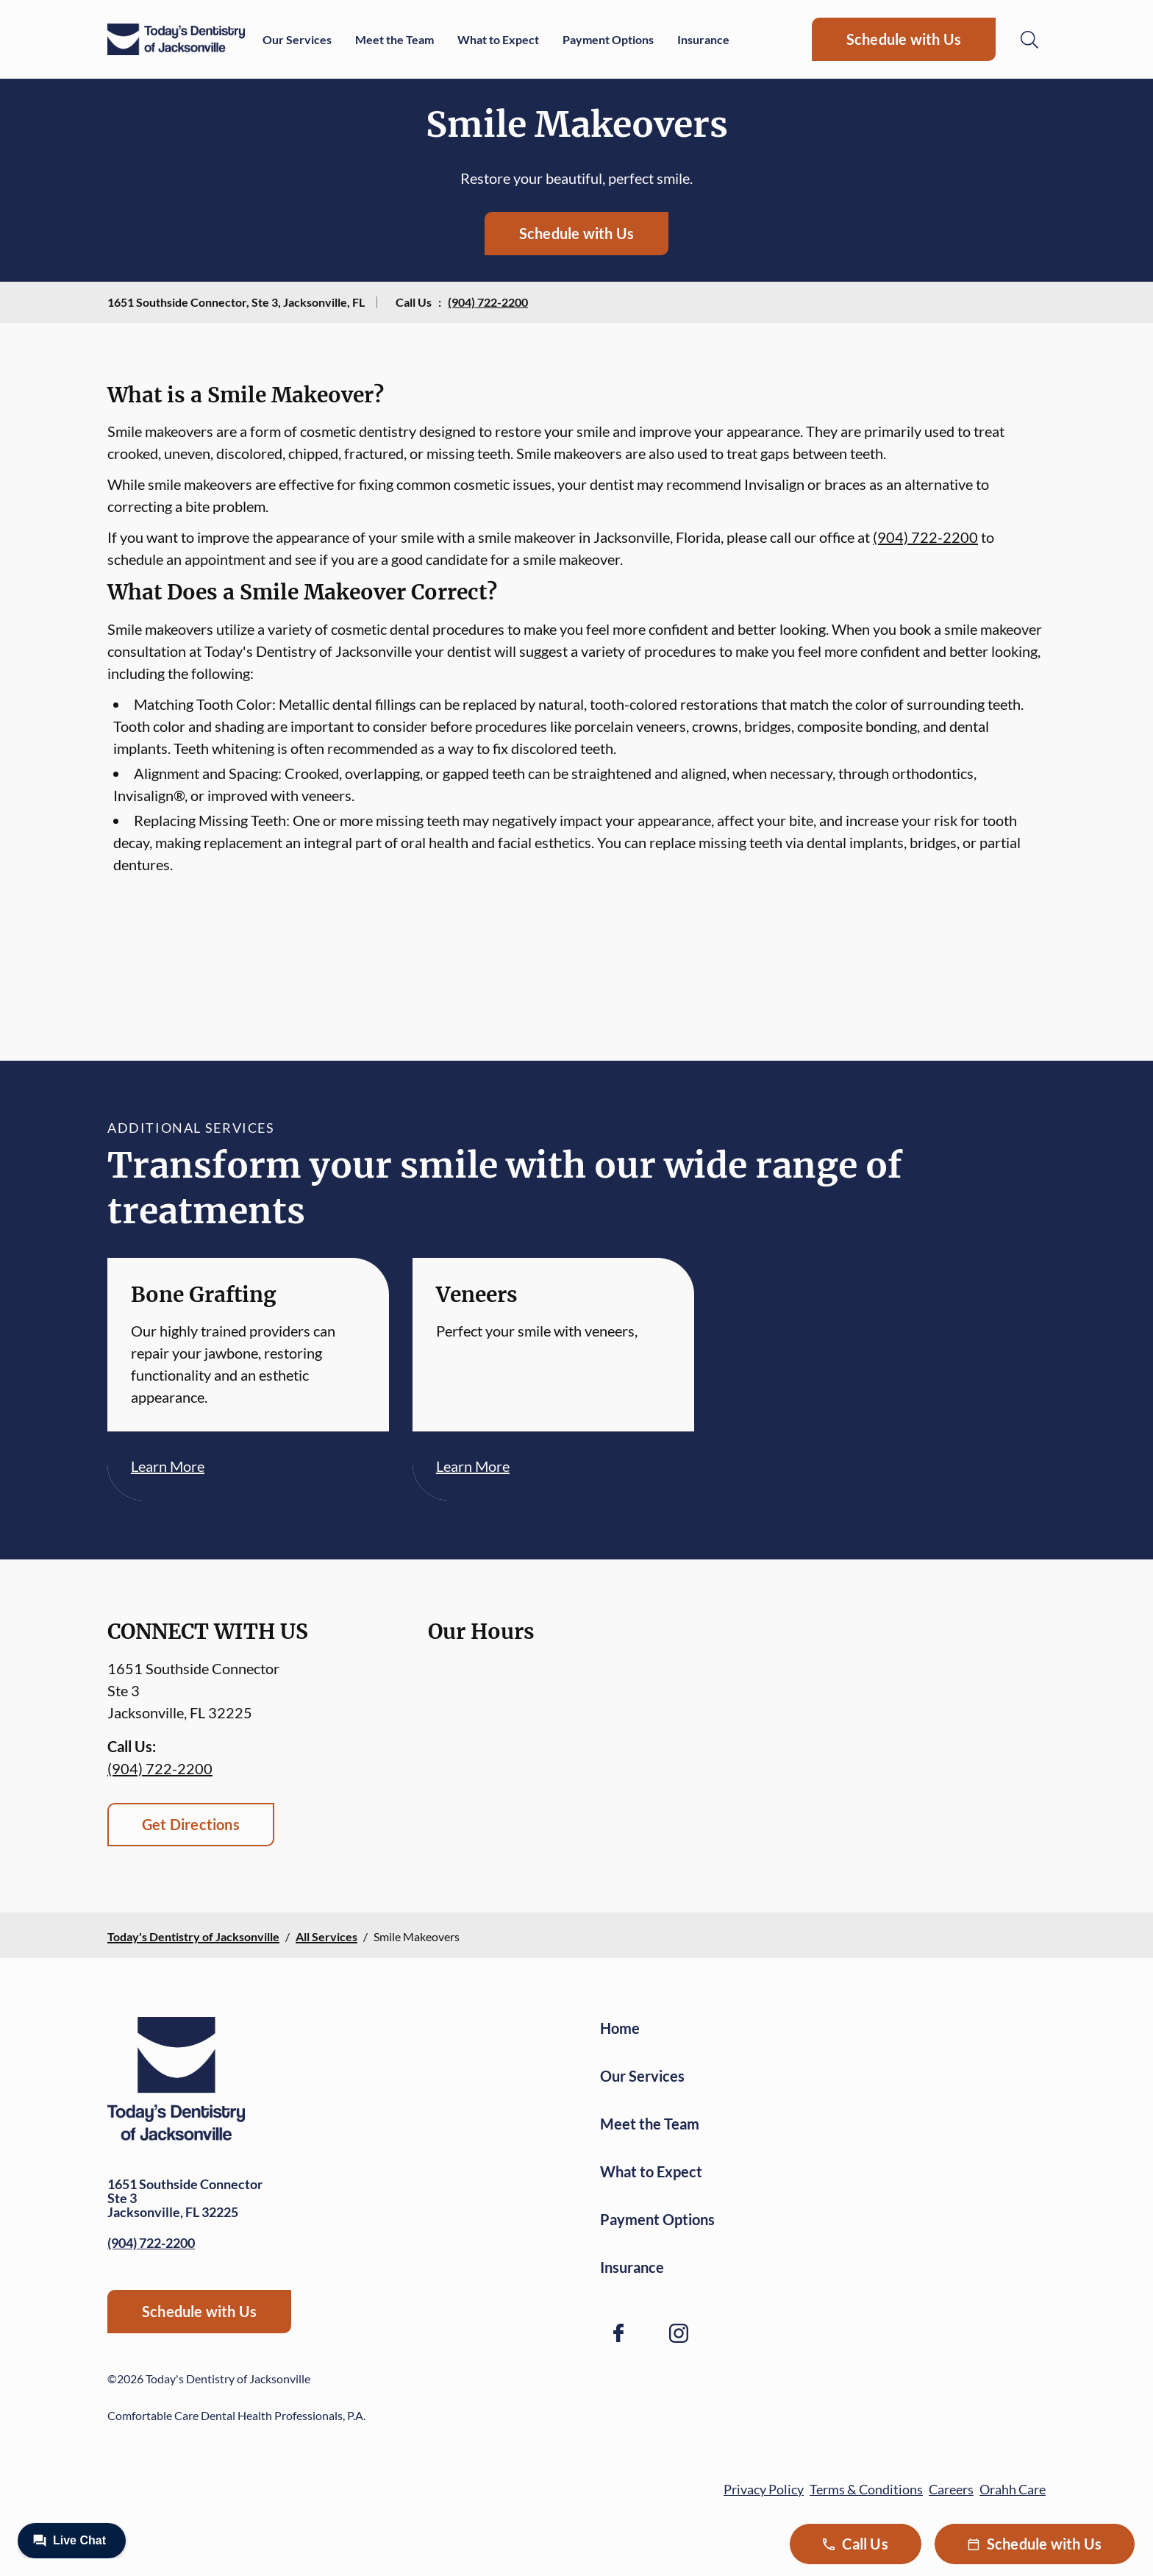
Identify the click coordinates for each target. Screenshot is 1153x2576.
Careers (951, 2489)
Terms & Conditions (866, 2489)
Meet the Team (394, 39)
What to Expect (498, 39)
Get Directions (191, 1824)
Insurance (703, 39)
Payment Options (608, 39)
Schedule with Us (903, 39)
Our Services (297, 39)
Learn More (167, 1466)
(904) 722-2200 (488, 302)
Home (620, 2028)
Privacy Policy (764, 2489)
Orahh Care (1012, 2489)
